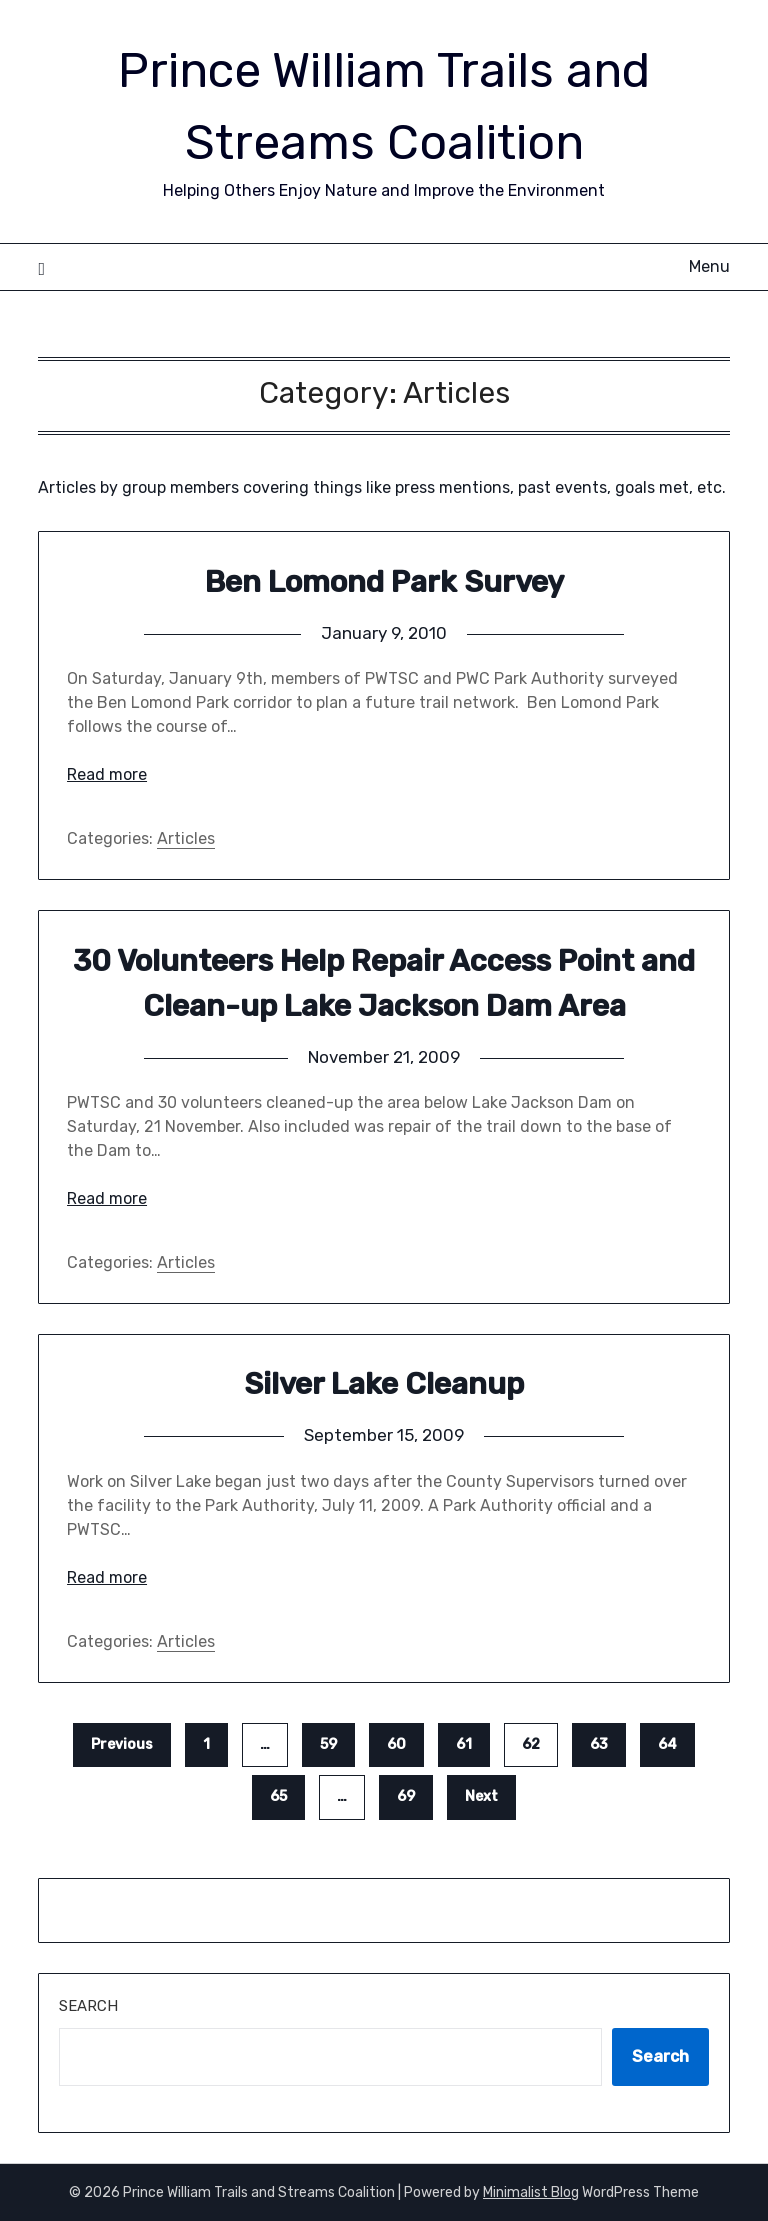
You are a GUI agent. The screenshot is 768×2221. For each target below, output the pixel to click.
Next (481, 1796)
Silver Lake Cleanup (384, 1384)
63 (599, 1744)
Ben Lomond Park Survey (384, 582)
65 (278, 1796)
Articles (186, 838)
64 (667, 1744)
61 (464, 1744)
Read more (107, 774)
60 (396, 1744)
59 (328, 1744)
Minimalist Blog (531, 2192)
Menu (709, 266)
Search (88, 2006)
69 (406, 1796)
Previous (122, 1744)
